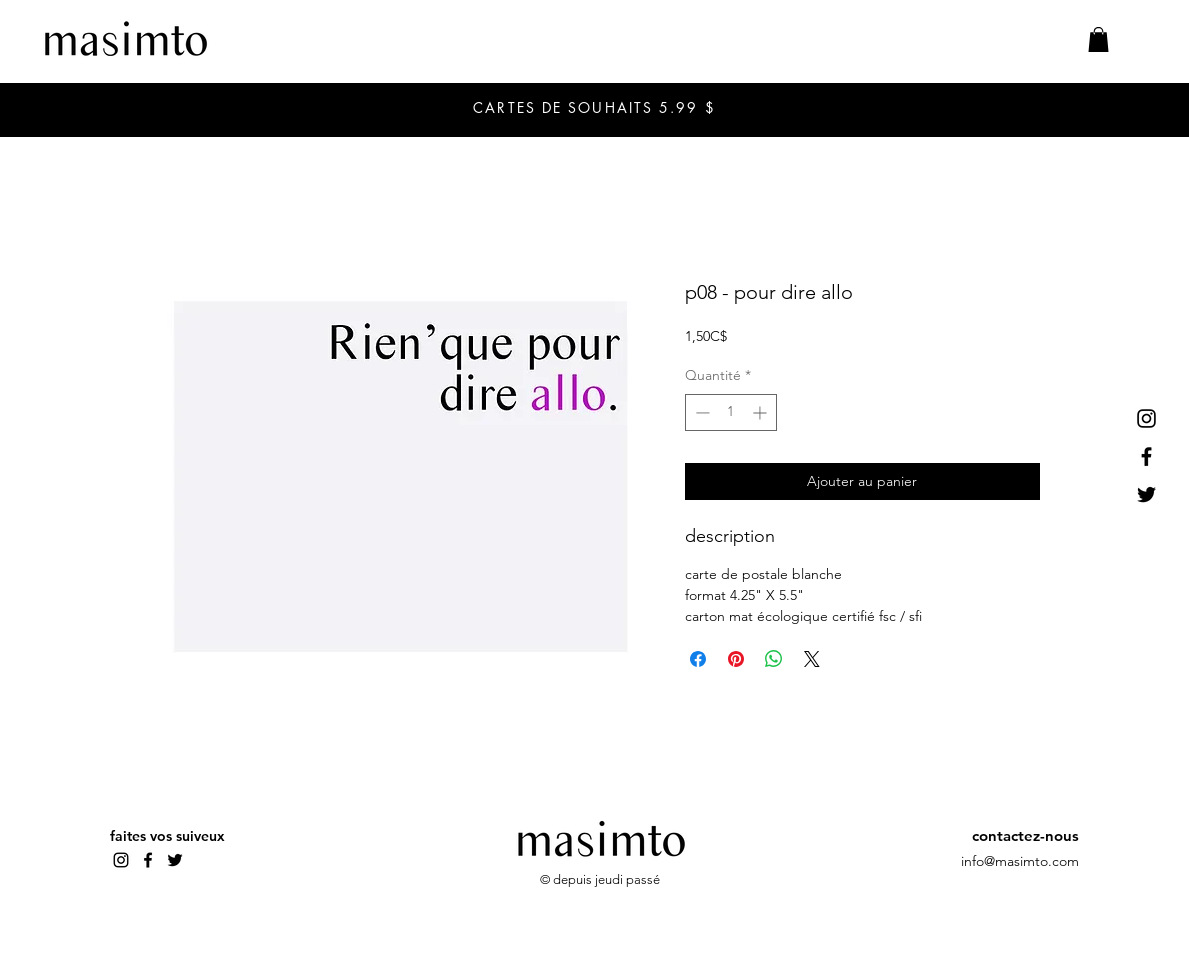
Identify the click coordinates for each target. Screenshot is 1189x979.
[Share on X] (812, 659)
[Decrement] (700, 412)
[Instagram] (1146, 418)
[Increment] (761, 412)
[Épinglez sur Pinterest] (736, 659)
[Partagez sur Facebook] (698, 659)
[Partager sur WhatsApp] (774, 659)
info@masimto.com (1020, 861)
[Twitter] (1146, 494)
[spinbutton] (731, 412)
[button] (1098, 39)
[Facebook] (1146, 456)
